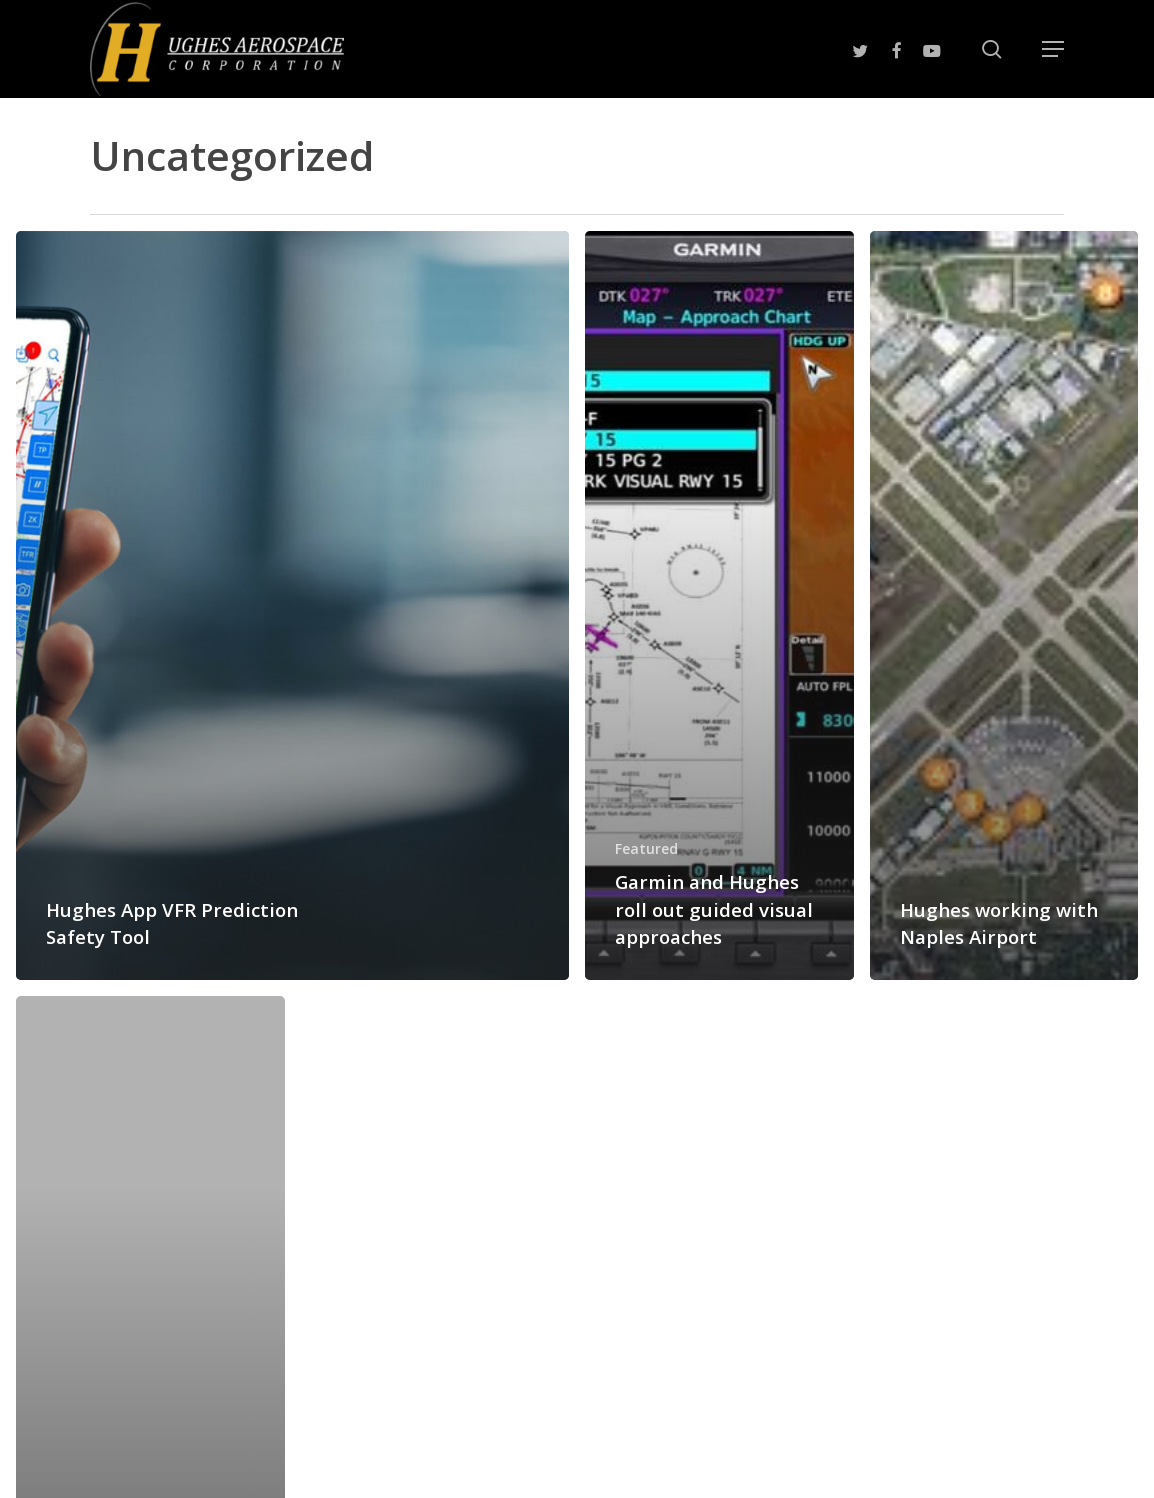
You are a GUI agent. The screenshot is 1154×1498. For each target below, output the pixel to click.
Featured (646, 848)
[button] (1053, 49)
